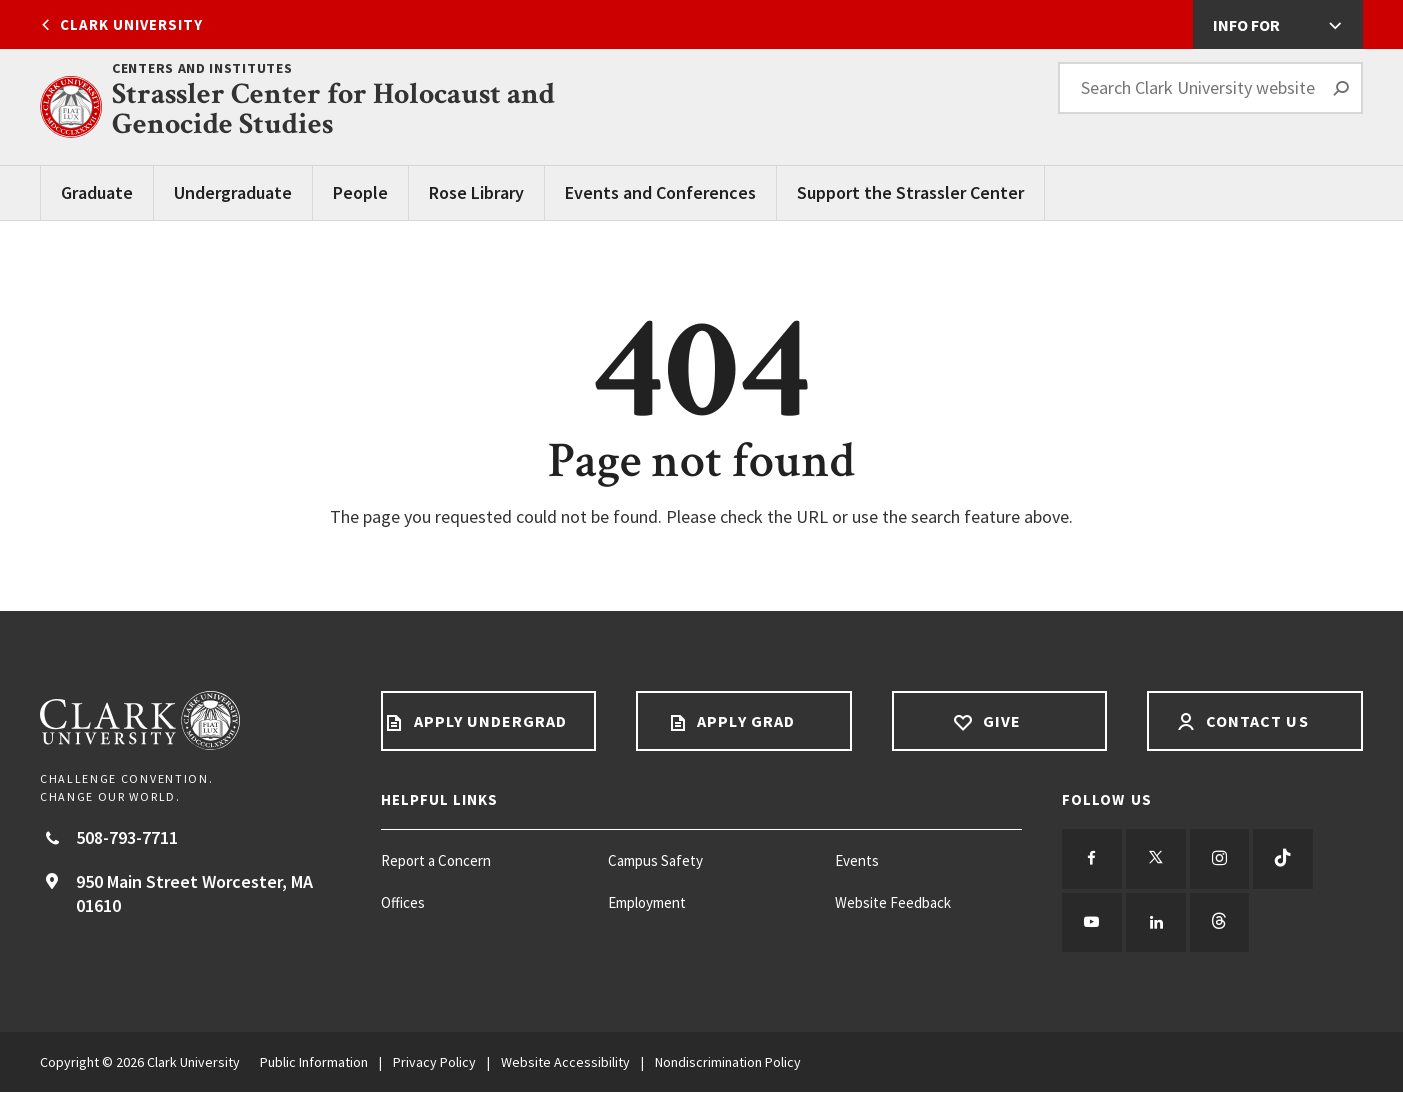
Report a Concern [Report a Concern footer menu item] (436, 860)
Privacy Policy (434, 1063)
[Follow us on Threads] (1220, 923)
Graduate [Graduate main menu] (97, 192)
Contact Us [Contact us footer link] (1255, 721)
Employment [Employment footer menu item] (647, 902)
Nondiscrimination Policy (728, 1063)
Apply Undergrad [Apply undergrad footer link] (488, 721)
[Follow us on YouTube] (1092, 923)
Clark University (131, 24)
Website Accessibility (565, 1063)
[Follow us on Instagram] (1220, 859)
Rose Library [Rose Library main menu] (476, 192)
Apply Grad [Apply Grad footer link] (744, 721)
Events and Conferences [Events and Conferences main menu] (660, 192)
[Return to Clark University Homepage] (190, 720)
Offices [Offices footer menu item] (403, 902)
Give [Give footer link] (999, 721)
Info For (1246, 25)
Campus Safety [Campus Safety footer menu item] (655, 860)
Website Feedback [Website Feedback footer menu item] (893, 902)
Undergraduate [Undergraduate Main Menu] (233, 192)
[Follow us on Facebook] (1092, 859)
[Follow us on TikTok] (1284, 859)
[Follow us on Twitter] (1156, 859)
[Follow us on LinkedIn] (1156, 923)
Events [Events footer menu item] (857, 860)
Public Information (314, 1063)
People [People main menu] (360, 192)
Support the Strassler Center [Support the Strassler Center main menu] (910, 192)
